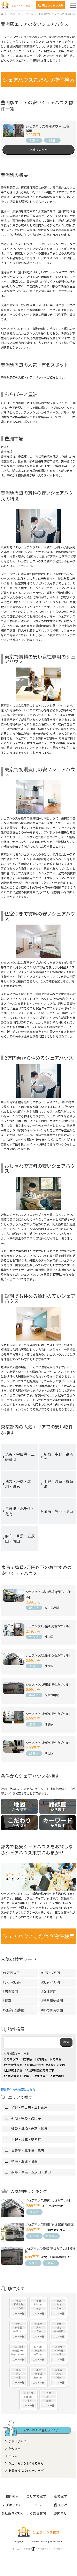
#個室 (7, 2000)
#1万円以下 (11, 1972)
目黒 (18, 2369)
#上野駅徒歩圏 (12, 2070)
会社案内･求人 (12, 2513)
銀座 (38, 2369)
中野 (58, 2323)
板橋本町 (18, 2304)
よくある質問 (36, 2513)
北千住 (18, 2323)
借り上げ (14, 2448)
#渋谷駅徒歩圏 (52, 2000)
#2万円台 (27, 2059)
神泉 (18, 2377)
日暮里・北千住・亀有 (20, 1511)
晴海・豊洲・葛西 (58, 1511)
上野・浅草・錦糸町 (58, 1484)
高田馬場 (58, 2331)
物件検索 (12, 2496)
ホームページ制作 (38, 2548)
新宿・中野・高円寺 (58, 1456)
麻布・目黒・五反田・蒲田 (20, 1538)
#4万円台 (55, 2059)
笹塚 (58, 2354)
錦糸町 (38, 2350)
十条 (35, 2304)
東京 (35, 2377)
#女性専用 (48, 1991)
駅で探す (60, 2496)
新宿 (58, 2327)
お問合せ (60, 2513)
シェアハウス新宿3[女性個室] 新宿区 (50, 2224)
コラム (29, 14)
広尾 (58, 2373)
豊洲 (48, 2400)
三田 (25, 2396)
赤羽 (38, 2300)
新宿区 (34, 1608)
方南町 (58, 2346)
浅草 (38, 2327)
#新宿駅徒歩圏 (52, 2009)
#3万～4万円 (50, 1982)
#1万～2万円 (50, 1972)
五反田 (58, 2369)
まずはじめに (17, 2441)
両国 (35, 2354)
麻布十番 (28, 2392)
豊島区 (34, 1724)
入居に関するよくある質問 (26, 2463)
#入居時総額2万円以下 (39, 2070)
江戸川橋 (18, 2346)
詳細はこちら (38, 149)
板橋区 (34, 1695)
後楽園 (15, 2350)
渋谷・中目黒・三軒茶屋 (20, 1456)
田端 (15, 2331)
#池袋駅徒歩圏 (13, 2009)
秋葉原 (38, 2323)
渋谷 (18, 2373)
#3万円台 (41, 2059)
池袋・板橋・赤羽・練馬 (18, 1484)
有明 (48, 2392)
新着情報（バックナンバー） (27, 2470)
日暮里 (18, 2327)
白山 (58, 2304)
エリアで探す (36, 2496)
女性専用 (51, 2236)
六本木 (28, 2400)
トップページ (12, 14)
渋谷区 (34, 1637)
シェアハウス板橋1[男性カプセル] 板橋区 (50, 2249)
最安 (51, 2263)
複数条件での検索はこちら (18, 2089)
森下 (48, 2396)
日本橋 (38, 2373)
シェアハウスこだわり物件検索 (38, 79)
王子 (38, 2308)
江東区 (34, 140)
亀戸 (35, 2346)
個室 (52, 140)
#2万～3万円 (12, 1982)
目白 (58, 2308)
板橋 (18, 2300)
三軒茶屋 (58, 2350)
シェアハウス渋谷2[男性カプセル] (48, 2200)
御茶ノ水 (15, 2354)
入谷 (38, 2331)
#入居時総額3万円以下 (18, 2076)
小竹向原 (18, 2308)
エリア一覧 (18, 2313)
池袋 (58, 2300)
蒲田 (58, 2377)
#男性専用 (10, 1991)
